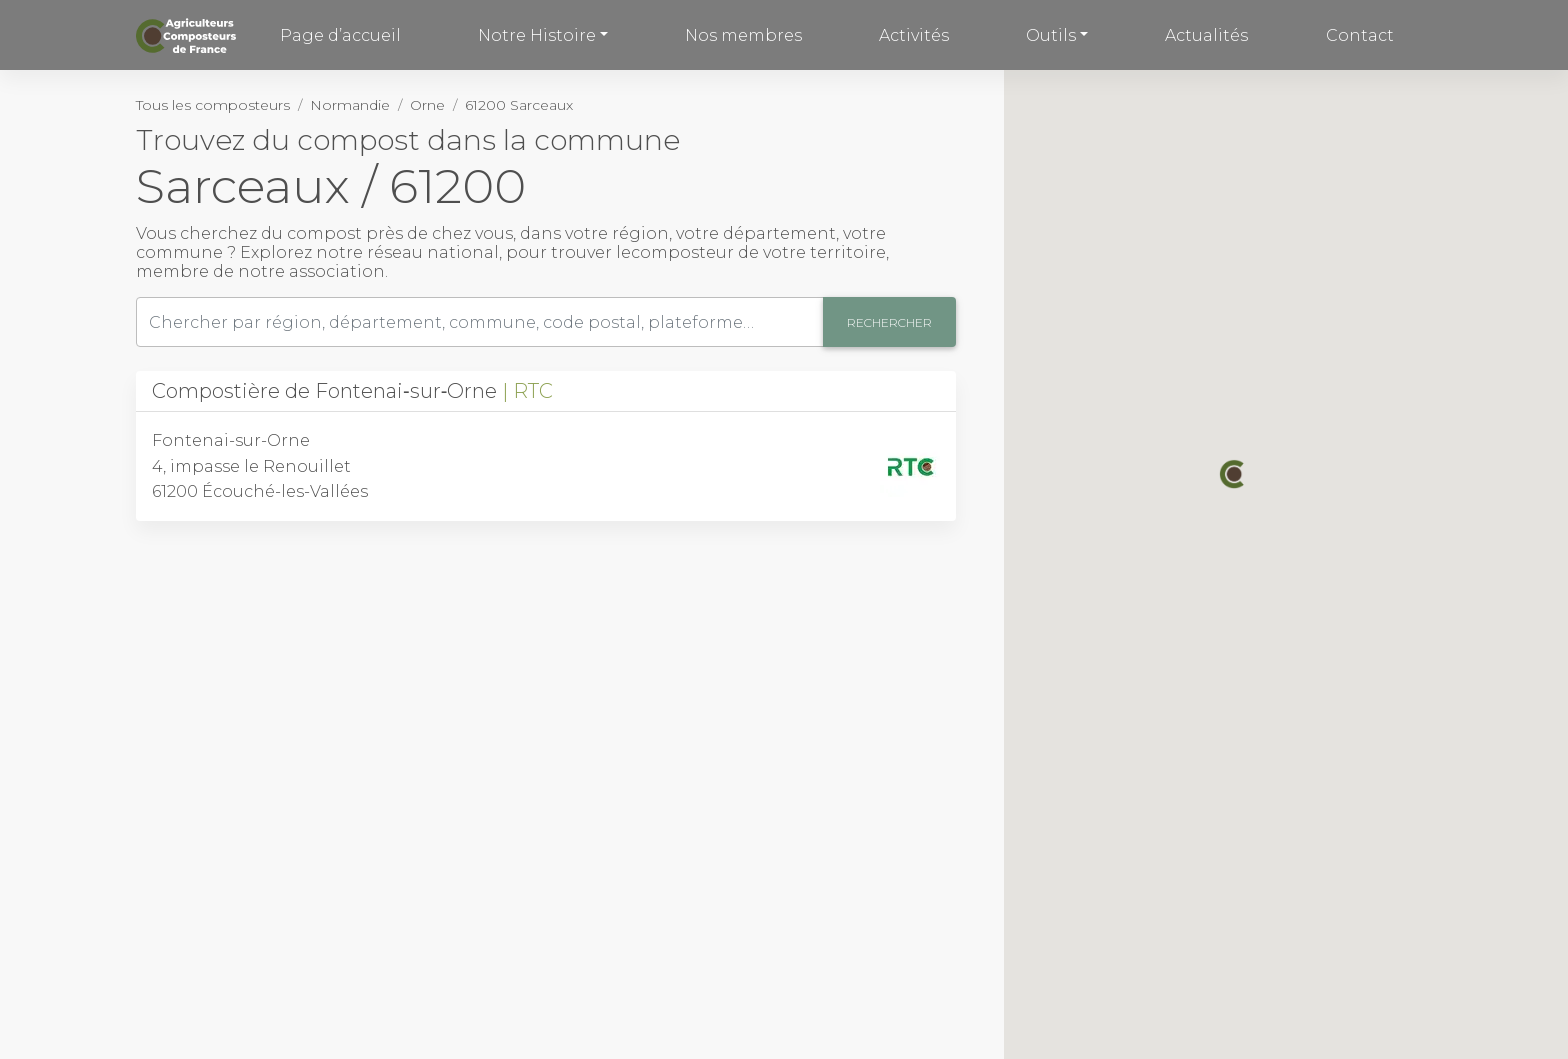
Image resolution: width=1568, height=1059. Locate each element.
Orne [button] (427, 105)
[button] (1234, 474)
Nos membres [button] (743, 35)
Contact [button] (1360, 35)
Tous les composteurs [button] (213, 105)
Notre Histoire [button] (537, 35)
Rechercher (889, 322)
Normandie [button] (350, 105)
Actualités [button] (1206, 35)
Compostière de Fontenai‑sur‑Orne (352, 391)
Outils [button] (1051, 35)
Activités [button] (914, 35)
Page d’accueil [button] (340, 35)
